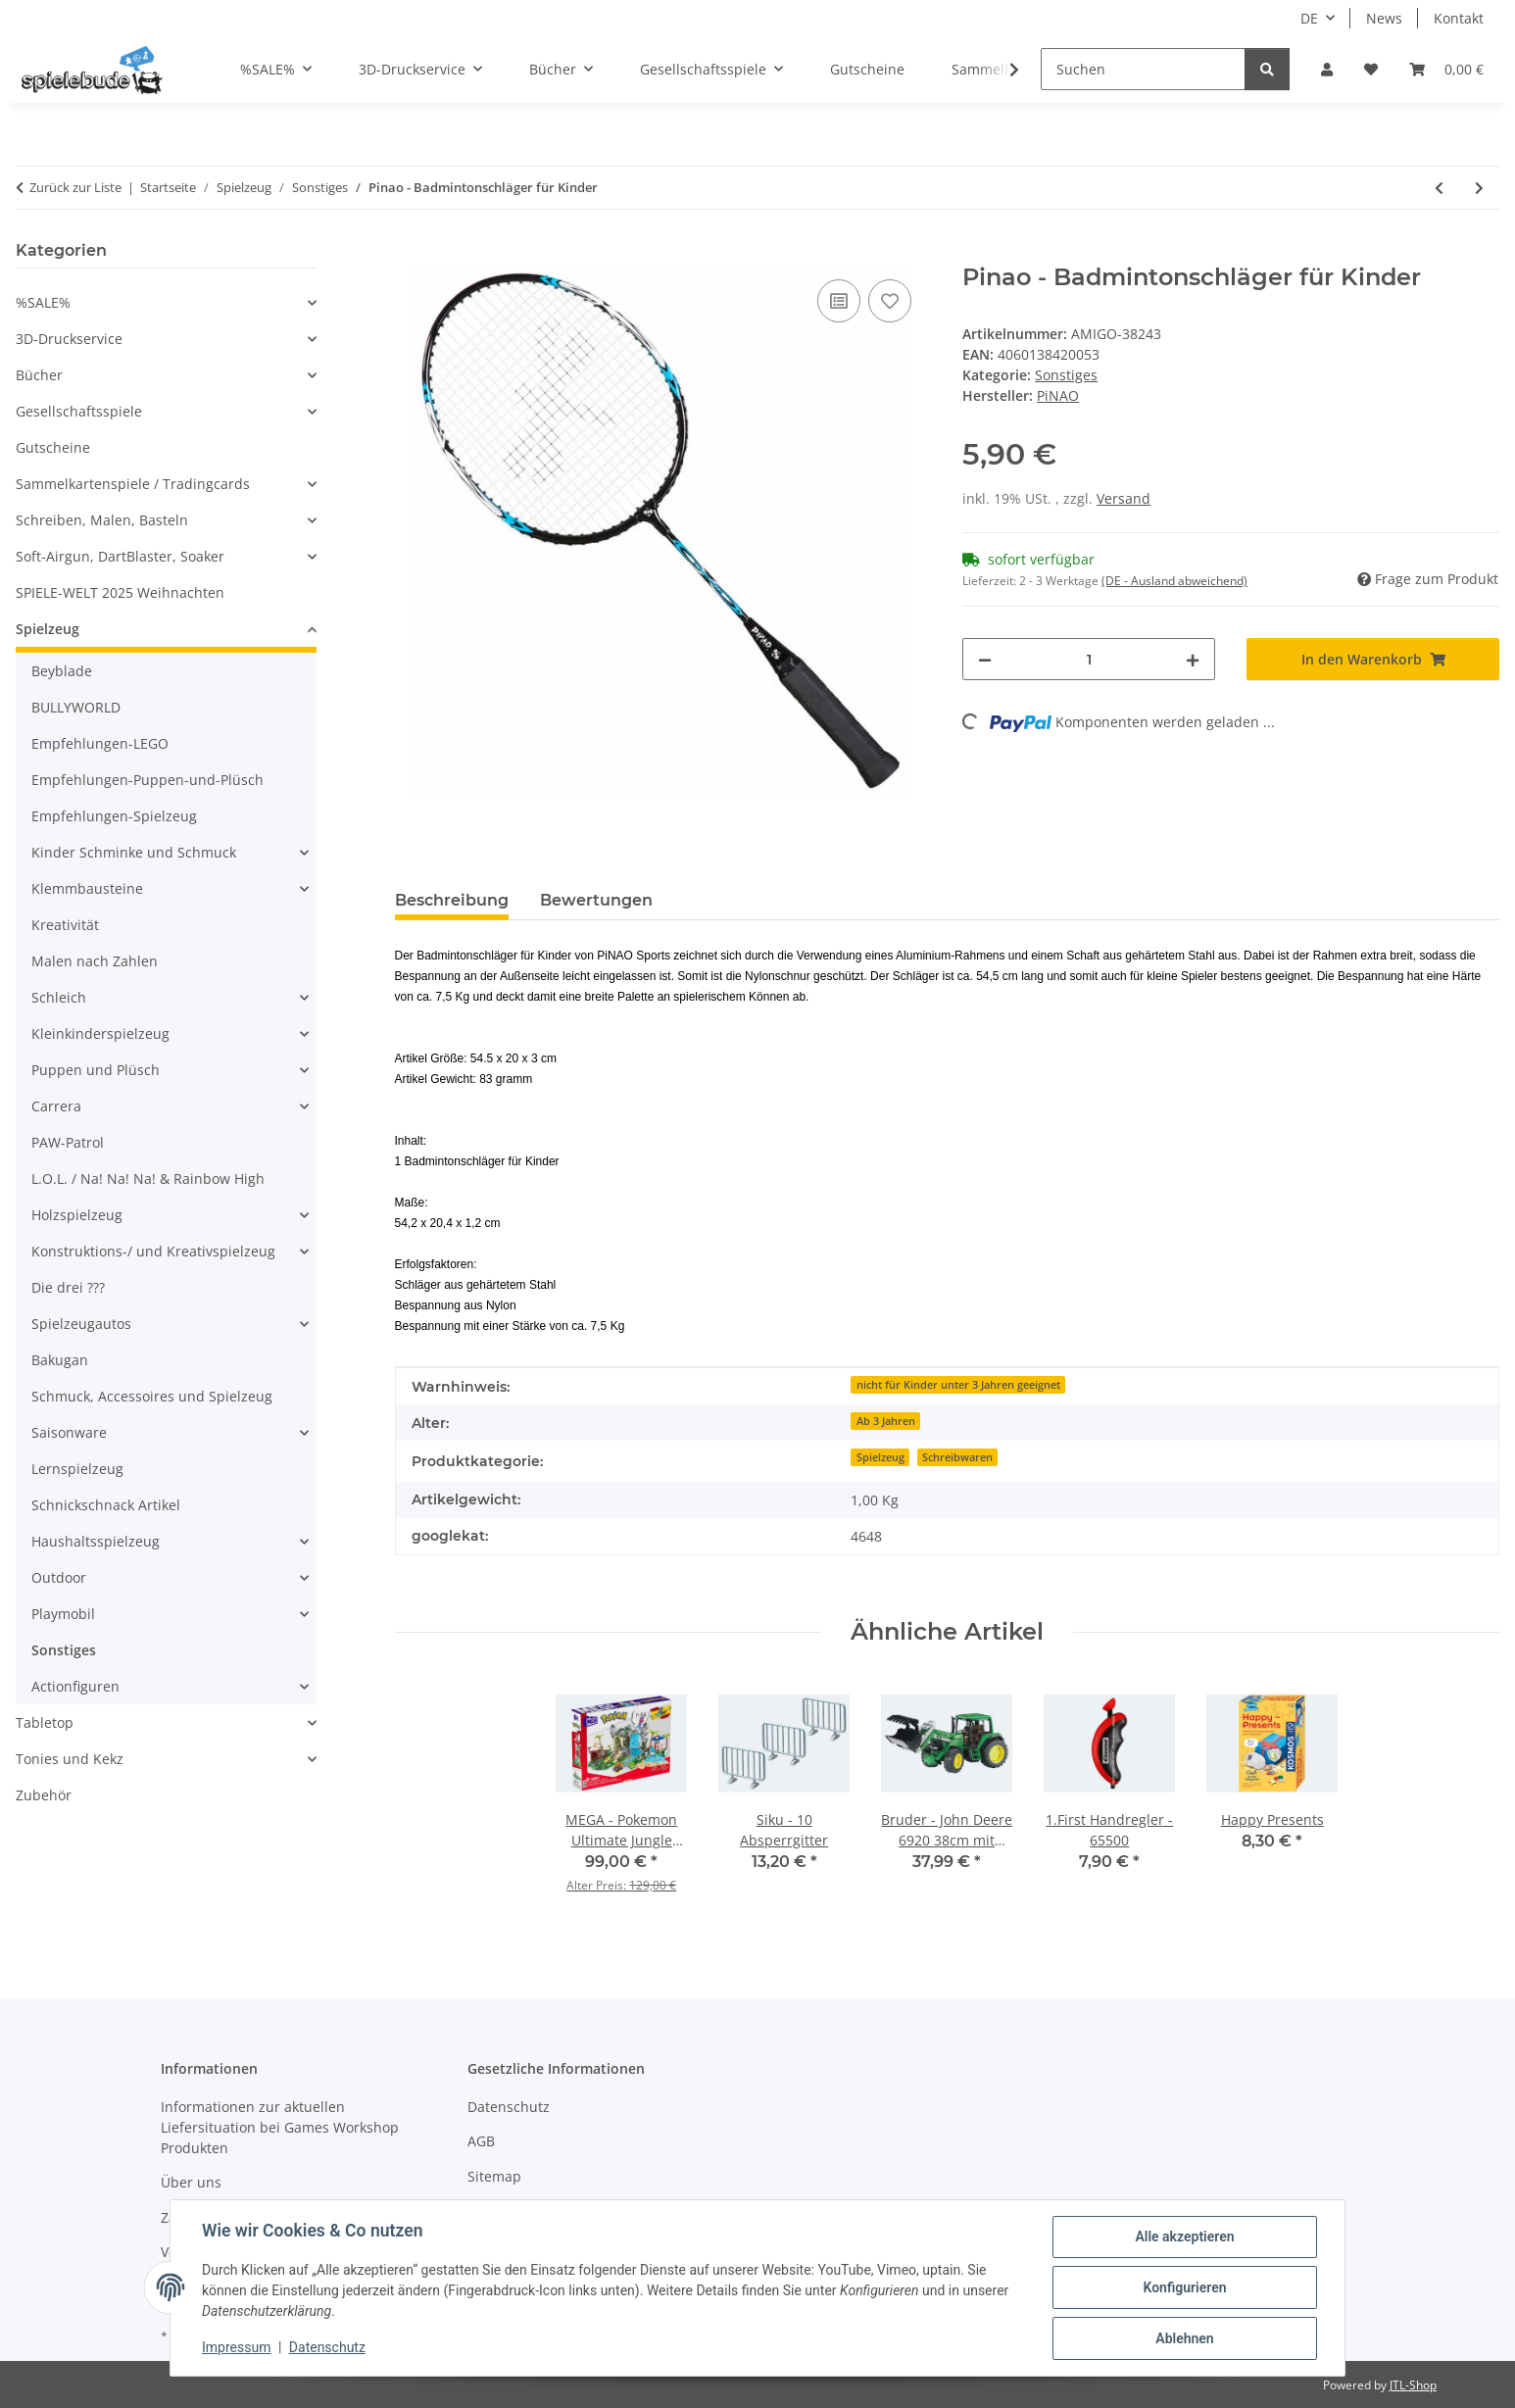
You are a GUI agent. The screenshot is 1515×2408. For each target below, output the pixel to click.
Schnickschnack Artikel (105, 1505)
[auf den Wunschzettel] (889, 300)
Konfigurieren (1184, 2287)
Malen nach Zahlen (94, 961)
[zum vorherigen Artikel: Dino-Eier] (1439, 188)
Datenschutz (327, 2347)
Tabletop (44, 1722)
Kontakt (1459, 18)
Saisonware (69, 1432)
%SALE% (43, 302)
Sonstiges (1066, 375)
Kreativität (65, 924)
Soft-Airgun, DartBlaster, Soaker (120, 556)
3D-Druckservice (69, 338)
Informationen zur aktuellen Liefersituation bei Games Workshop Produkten (280, 2127)
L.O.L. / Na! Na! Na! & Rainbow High (148, 1178)
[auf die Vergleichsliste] (838, 300)
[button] (1326, 69)
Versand (1123, 498)
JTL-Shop (1413, 2385)
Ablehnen (1184, 2338)
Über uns (191, 2182)
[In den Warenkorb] (410, 253)
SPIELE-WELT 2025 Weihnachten (120, 592)
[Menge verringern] (984, 659)
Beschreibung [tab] (452, 900)
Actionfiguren (75, 1686)
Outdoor (58, 1577)
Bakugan (59, 1360)
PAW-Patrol (67, 1142)
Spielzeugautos (81, 1323)
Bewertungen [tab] (596, 900)
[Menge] (1088, 659)
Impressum (236, 2347)
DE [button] (1309, 18)
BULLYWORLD (76, 707)
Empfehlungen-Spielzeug (114, 816)
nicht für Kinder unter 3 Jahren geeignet (958, 1385)
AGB (481, 2141)
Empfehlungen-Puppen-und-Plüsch (147, 779)
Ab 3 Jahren (885, 1421)
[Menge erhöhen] (1192, 659)
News (1384, 18)
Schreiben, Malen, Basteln (102, 520)
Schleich (58, 997)
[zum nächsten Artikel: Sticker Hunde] (1479, 188)
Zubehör (44, 1795)
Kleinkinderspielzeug (100, 1033)
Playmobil (63, 1613)
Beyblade (61, 671)
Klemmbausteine (87, 888)
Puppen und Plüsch (95, 1069)
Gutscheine (53, 447)
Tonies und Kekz (69, 1758)
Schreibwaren (957, 1457)
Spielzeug (880, 1457)
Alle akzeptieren (1184, 2236)
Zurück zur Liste (75, 187)
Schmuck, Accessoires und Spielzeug (151, 1396)
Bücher (39, 375)
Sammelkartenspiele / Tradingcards (133, 483)
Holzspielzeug (76, 1214)
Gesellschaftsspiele (79, 411)
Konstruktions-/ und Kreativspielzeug (153, 1251)
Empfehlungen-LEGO (100, 743)
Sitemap (494, 2176)
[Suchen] (1143, 69)
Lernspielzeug (77, 1468)
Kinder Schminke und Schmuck (133, 852)
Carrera (56, 1106)
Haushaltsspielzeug (95, 1541)
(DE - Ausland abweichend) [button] (1174, 580)
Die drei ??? (68, 1287)
